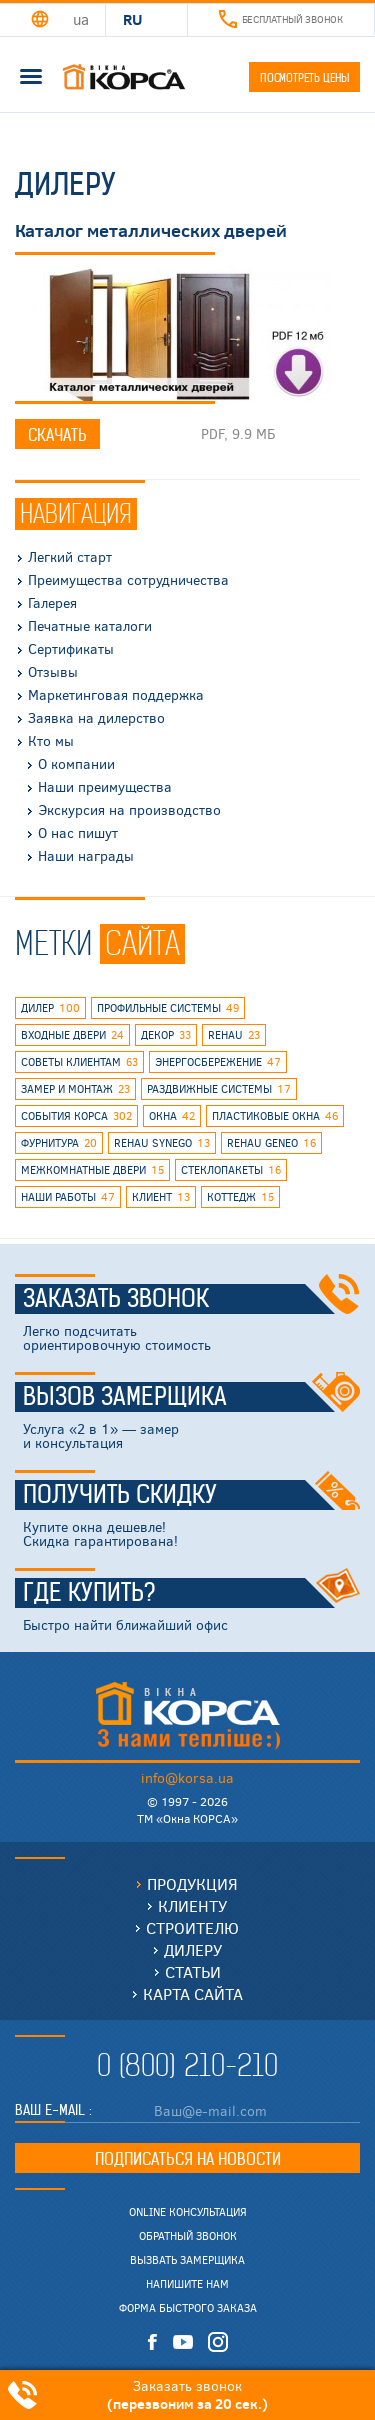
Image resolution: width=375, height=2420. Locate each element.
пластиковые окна (275, 1116)
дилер (50, 1008)
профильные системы (168, 1008)
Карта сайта (193, 1993)
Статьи (193, 1971)
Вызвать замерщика (187, 2260)
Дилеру (193, 1949)
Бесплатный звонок (281, 19)
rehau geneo (271, 1143)
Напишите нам (187, 2284)
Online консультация (188, 2212)
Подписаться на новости (188, 2159)
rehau (234, 1035)
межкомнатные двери (92, 1170)
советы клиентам (79, 1062)
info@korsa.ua (187, 1777)
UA (81, 19)
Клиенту (192, 1905)
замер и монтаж (75, 1089)
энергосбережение (218, 1062)
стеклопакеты (231, 1170)
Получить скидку (191, 1495)
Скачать (57, 435)
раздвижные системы (219, 1089)
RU (132, 19)
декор (166, 1035)
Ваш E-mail (52, 2110)
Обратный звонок (188, 2236)
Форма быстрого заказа (188, 2308)
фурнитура (59, 1143)
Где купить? (191, 1593)
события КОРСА (76, 1116)
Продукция (192, 1883)
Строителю (192, 1927)
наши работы (68, 1197)
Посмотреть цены (304, 78)
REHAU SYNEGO (162, 1143)
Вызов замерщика (191, 1397)
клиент (161, 1197)
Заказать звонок (191, 1299)
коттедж (240, 1197)
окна (172, 1116)
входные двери (72, 1035)
